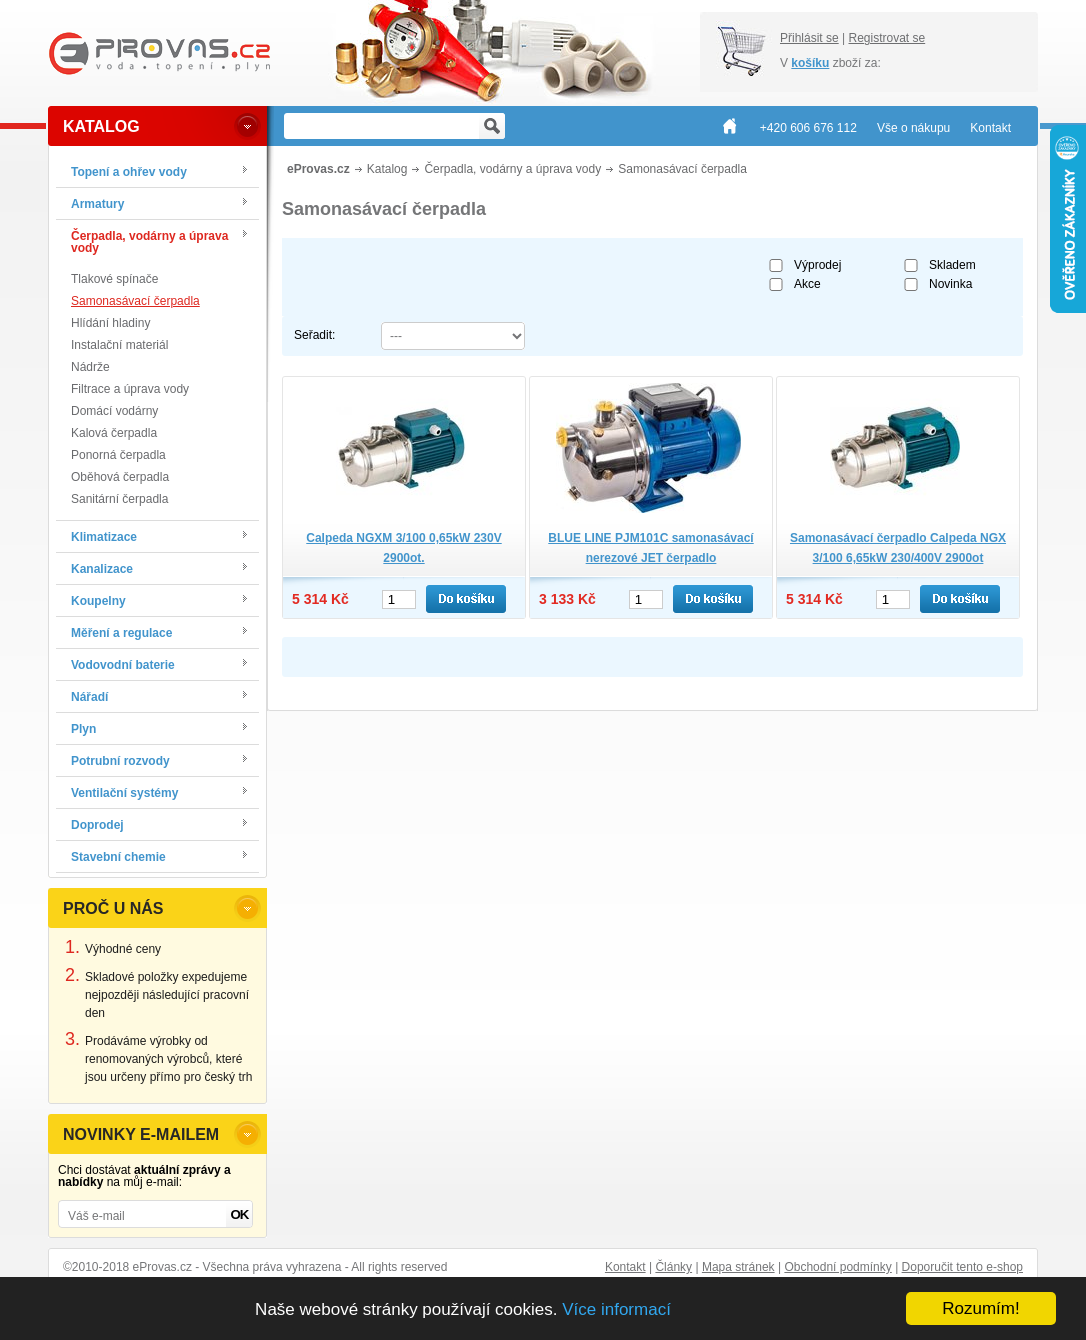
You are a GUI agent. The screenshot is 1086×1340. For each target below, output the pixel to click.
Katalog (387, 169)
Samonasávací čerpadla (135, 301)
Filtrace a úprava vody (130, 389)
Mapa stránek (738, 1267)
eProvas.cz (318, 169)
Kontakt (625, 1267)
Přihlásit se (809, 38)
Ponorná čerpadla (118, 455)
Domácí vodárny (114, 411)
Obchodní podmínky (837, 1267)
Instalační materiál (119, 345)
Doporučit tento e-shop (962, 1267)
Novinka (950, 284)
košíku (810, 63)
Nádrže (90, 367)
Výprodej (817, 265)
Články (673, 1267)
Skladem (952, 265)
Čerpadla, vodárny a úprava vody (512, 169)
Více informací (616, 1309)
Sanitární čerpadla (119, 499)
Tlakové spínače (114, 279)
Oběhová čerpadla (120, 477)
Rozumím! (980, 1308)
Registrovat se (886, 38)
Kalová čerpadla (114, 433)
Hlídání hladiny (110, 323)
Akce (807, 284)
